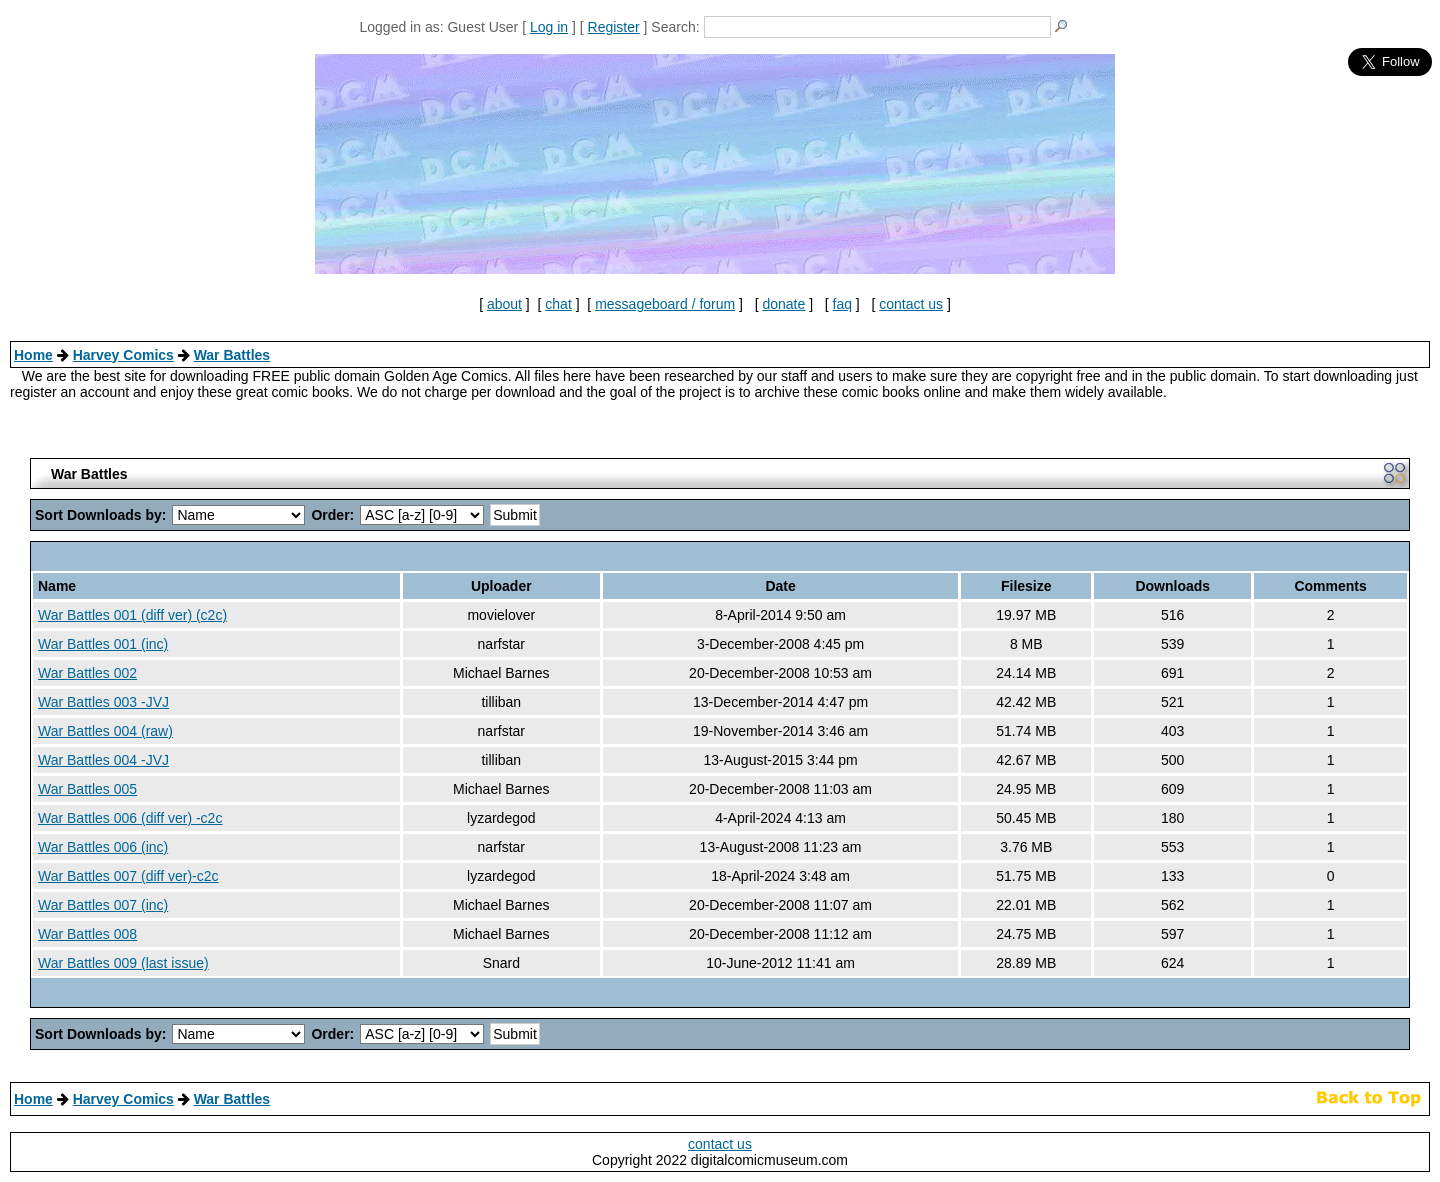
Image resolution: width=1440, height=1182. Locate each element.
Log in (549, 27)
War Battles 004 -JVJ (103, 760)
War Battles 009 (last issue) (123, 963)
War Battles (232, 355)
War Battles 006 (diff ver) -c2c (130, 818)
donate (783, 304)
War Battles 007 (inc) (103, 905)
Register (614, 27)
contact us (911, 304)
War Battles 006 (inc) (103, 847)
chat (558, 304)
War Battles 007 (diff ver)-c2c (128, 876)
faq (842, 304)
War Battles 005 (87, 789)
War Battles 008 (87, 934)
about (504, 304)
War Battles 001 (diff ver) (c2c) (132, 615)
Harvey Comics (123, 355)
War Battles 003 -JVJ (103, 702)
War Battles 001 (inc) (103, 644)
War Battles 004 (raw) (105, 731)
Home (33, 355)
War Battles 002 (87, 673)
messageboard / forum (665, 304)
